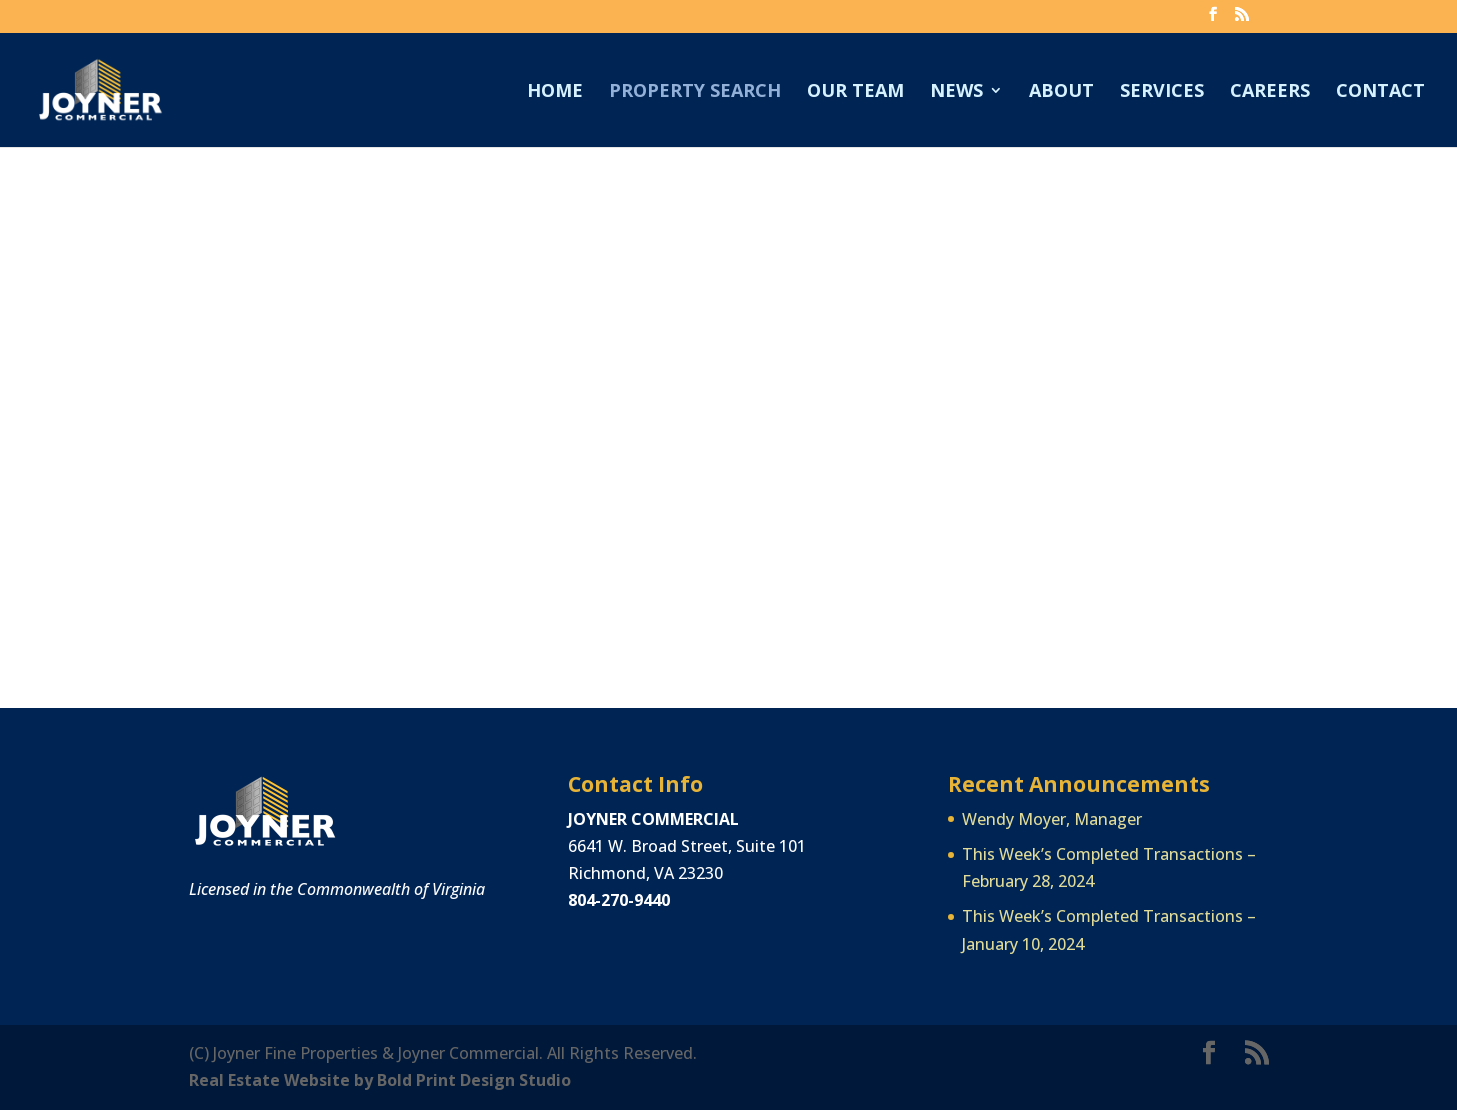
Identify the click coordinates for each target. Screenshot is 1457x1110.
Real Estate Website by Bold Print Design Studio (380, 1080)
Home (555, 92)
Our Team (855, 92)
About (1061, 92)
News (956, 92)
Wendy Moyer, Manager (1052, 819)
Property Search (695, 92)
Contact (1380, 92)
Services (1162, 92)
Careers (1270, 92)
